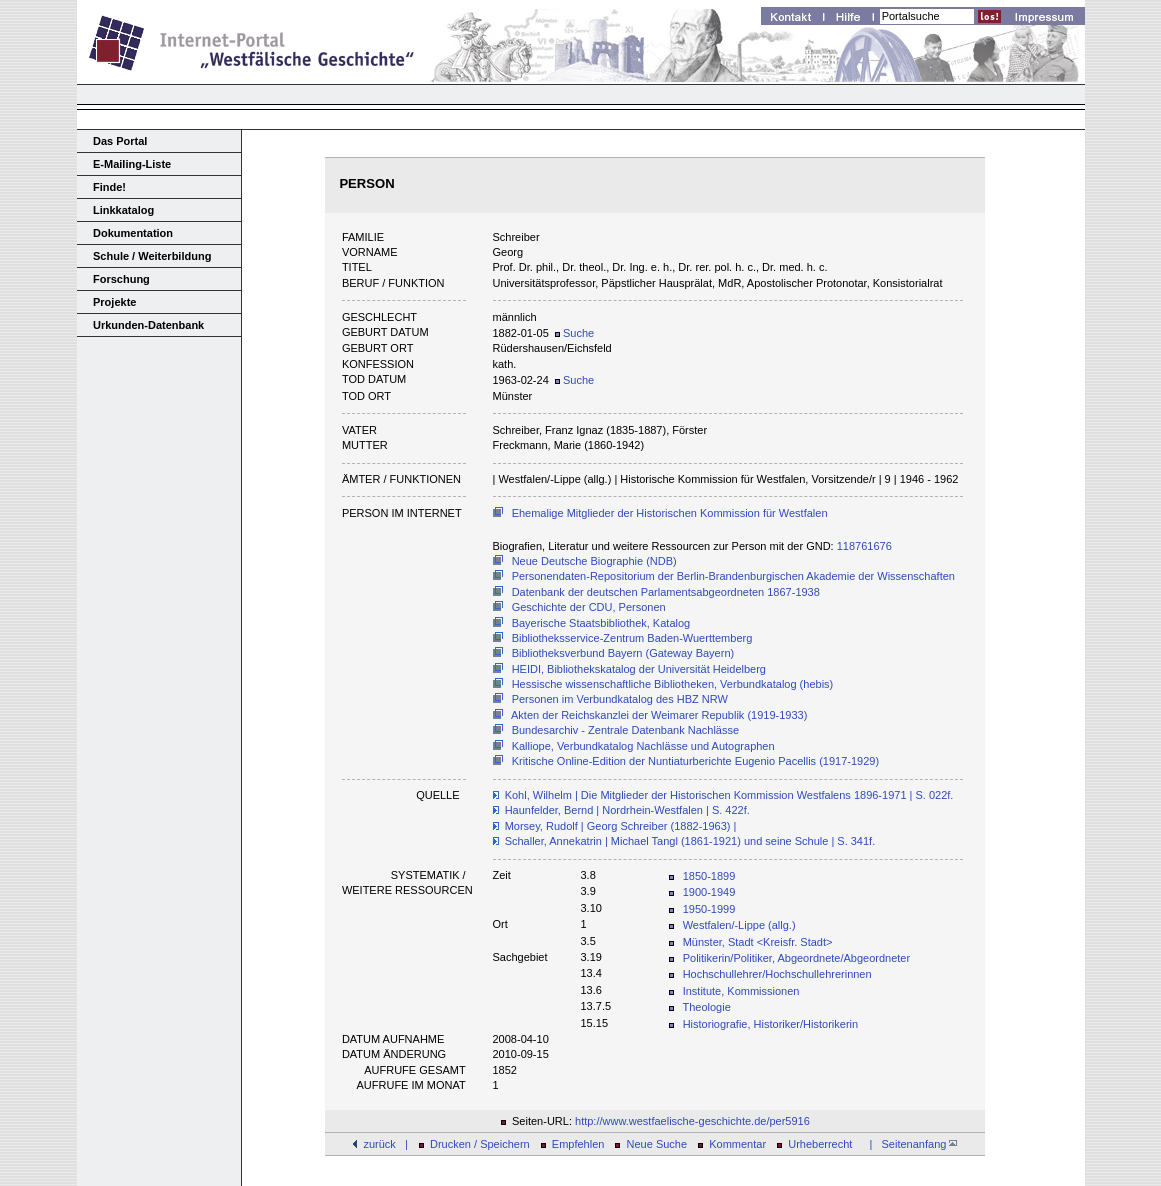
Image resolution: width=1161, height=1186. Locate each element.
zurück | (385, 1144)
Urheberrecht (820, 1144)
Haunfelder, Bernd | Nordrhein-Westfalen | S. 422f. (627, 810)
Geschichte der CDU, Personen (589, 607)
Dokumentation (133, 233)
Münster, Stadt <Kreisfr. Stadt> (758, 942)
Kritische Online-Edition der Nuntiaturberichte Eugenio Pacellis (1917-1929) (695, 761)
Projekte (114, 302)
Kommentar (737, 1144)
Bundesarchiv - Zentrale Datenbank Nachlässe (625, 730)
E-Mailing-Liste (132, 164)
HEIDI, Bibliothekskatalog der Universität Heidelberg (639, 669)
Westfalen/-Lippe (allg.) (739, 925)
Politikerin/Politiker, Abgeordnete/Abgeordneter (796, 958)
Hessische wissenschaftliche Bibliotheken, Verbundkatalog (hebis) (673, 684)
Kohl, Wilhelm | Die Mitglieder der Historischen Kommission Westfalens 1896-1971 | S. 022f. (729, 795)
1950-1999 (709, 909)
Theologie (706, 1007)
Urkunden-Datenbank (148, 325)
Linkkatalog (123, 210)
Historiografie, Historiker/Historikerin (770, 1024)
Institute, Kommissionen (741, 991)
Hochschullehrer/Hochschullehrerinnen (777, 974)
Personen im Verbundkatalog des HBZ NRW (620, 699)
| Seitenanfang (910, 1144)
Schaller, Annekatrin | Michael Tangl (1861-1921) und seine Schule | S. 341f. (690, 841)
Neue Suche (657, 1144)
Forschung (121, 279)
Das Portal (120, 141)
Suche (574, 333)
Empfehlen (578, 1144)
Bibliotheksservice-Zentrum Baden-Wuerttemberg (632, 638)
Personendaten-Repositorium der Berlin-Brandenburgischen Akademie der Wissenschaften (733, 576)
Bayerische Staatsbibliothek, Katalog (601, 623)
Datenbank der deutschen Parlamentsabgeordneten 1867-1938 (666, 592)
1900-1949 (709, 892)
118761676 (864, 546)
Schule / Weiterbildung (152, 256)
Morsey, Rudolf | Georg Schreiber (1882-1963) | (621, 826)
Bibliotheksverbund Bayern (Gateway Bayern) (623, 653)
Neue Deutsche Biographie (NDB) (594, 561)
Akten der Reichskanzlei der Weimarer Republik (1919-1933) (659, 715)
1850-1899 (709, 876)
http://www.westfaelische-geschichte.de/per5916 (692, 1121)
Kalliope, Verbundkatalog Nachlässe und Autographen (643, 746)
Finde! (109, 187)
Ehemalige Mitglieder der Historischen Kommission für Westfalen (670, 513)
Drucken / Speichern (480, 1144)
